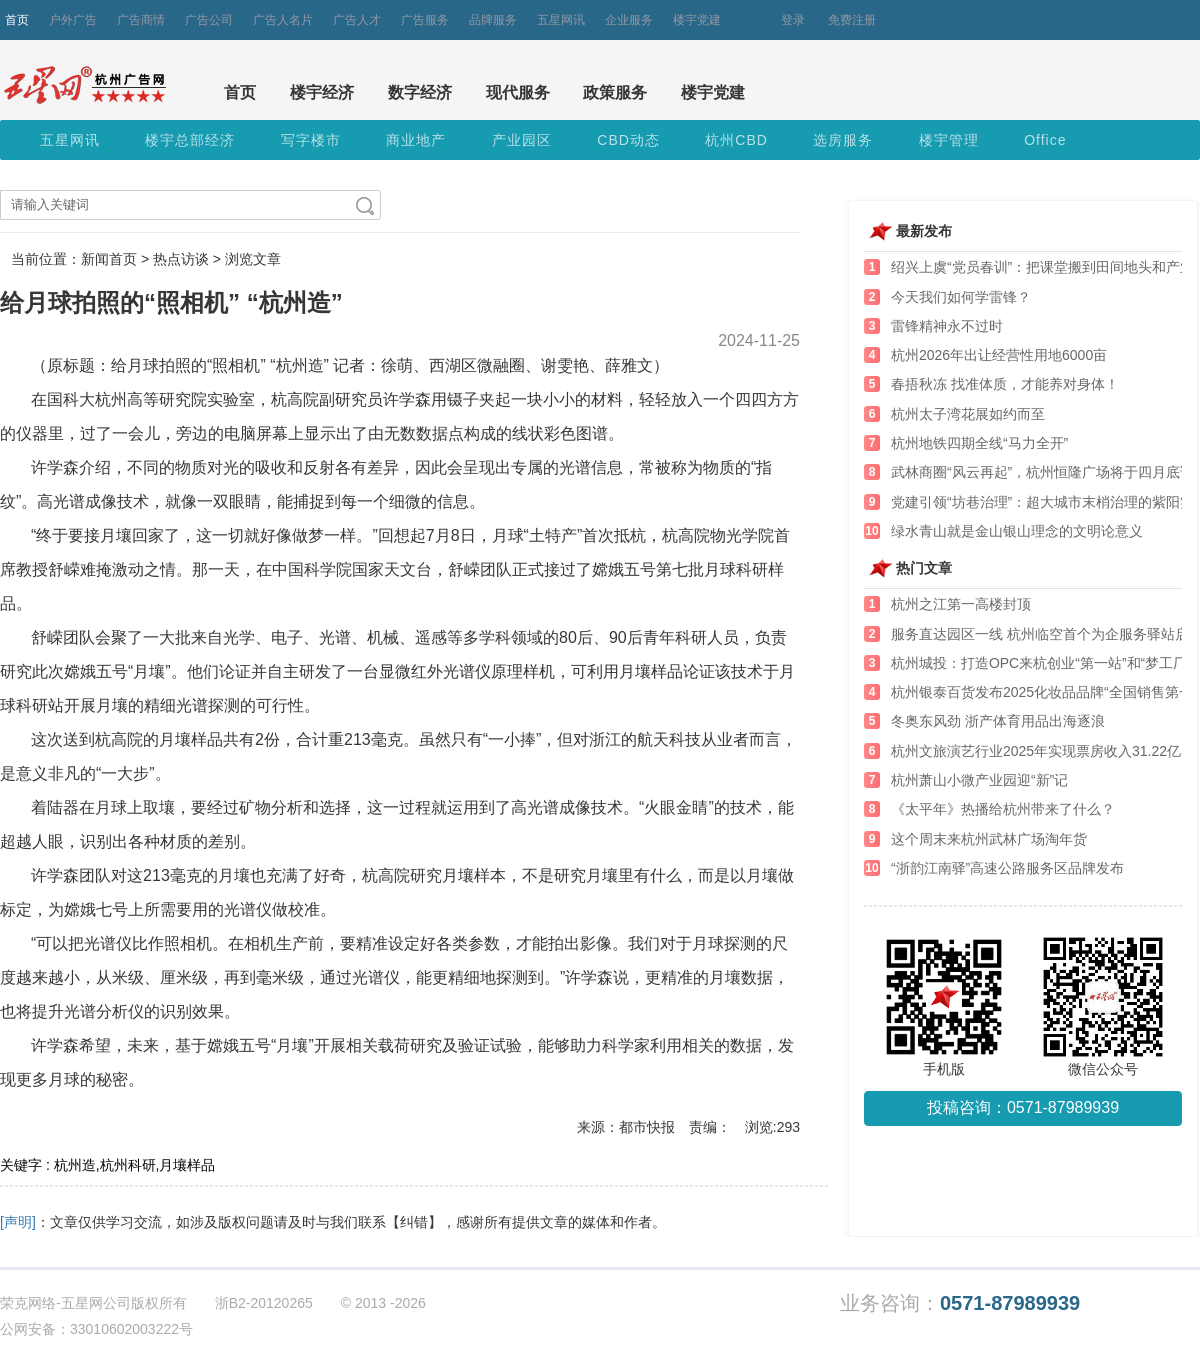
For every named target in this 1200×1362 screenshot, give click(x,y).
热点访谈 (181, 259)
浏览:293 (772, 1127)
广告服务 (425, 20)
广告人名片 (283, 20)
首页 (17, 20)
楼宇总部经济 (190, 140)
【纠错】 (414, 1222)
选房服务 (843, 140)
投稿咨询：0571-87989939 (1023, 1107)
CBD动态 (628, 140)
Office (1045, 140)
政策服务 (615, 92)
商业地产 (416, 140)
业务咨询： (960, 1303)
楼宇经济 (322, 92)
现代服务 (518, 92)
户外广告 (73, 20)
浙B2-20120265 (264, 1303)
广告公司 (209, 20)
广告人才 (357, 20)
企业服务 (629, 20)
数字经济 (420, 92)
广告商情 (141, 20)
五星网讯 (561, 20)
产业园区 (522, 140)
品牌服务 (493, 20)
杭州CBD (736, 140)
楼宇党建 (697, 20)
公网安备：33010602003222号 (96, 1329)
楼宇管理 (949, 140)
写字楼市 (311, 140)
